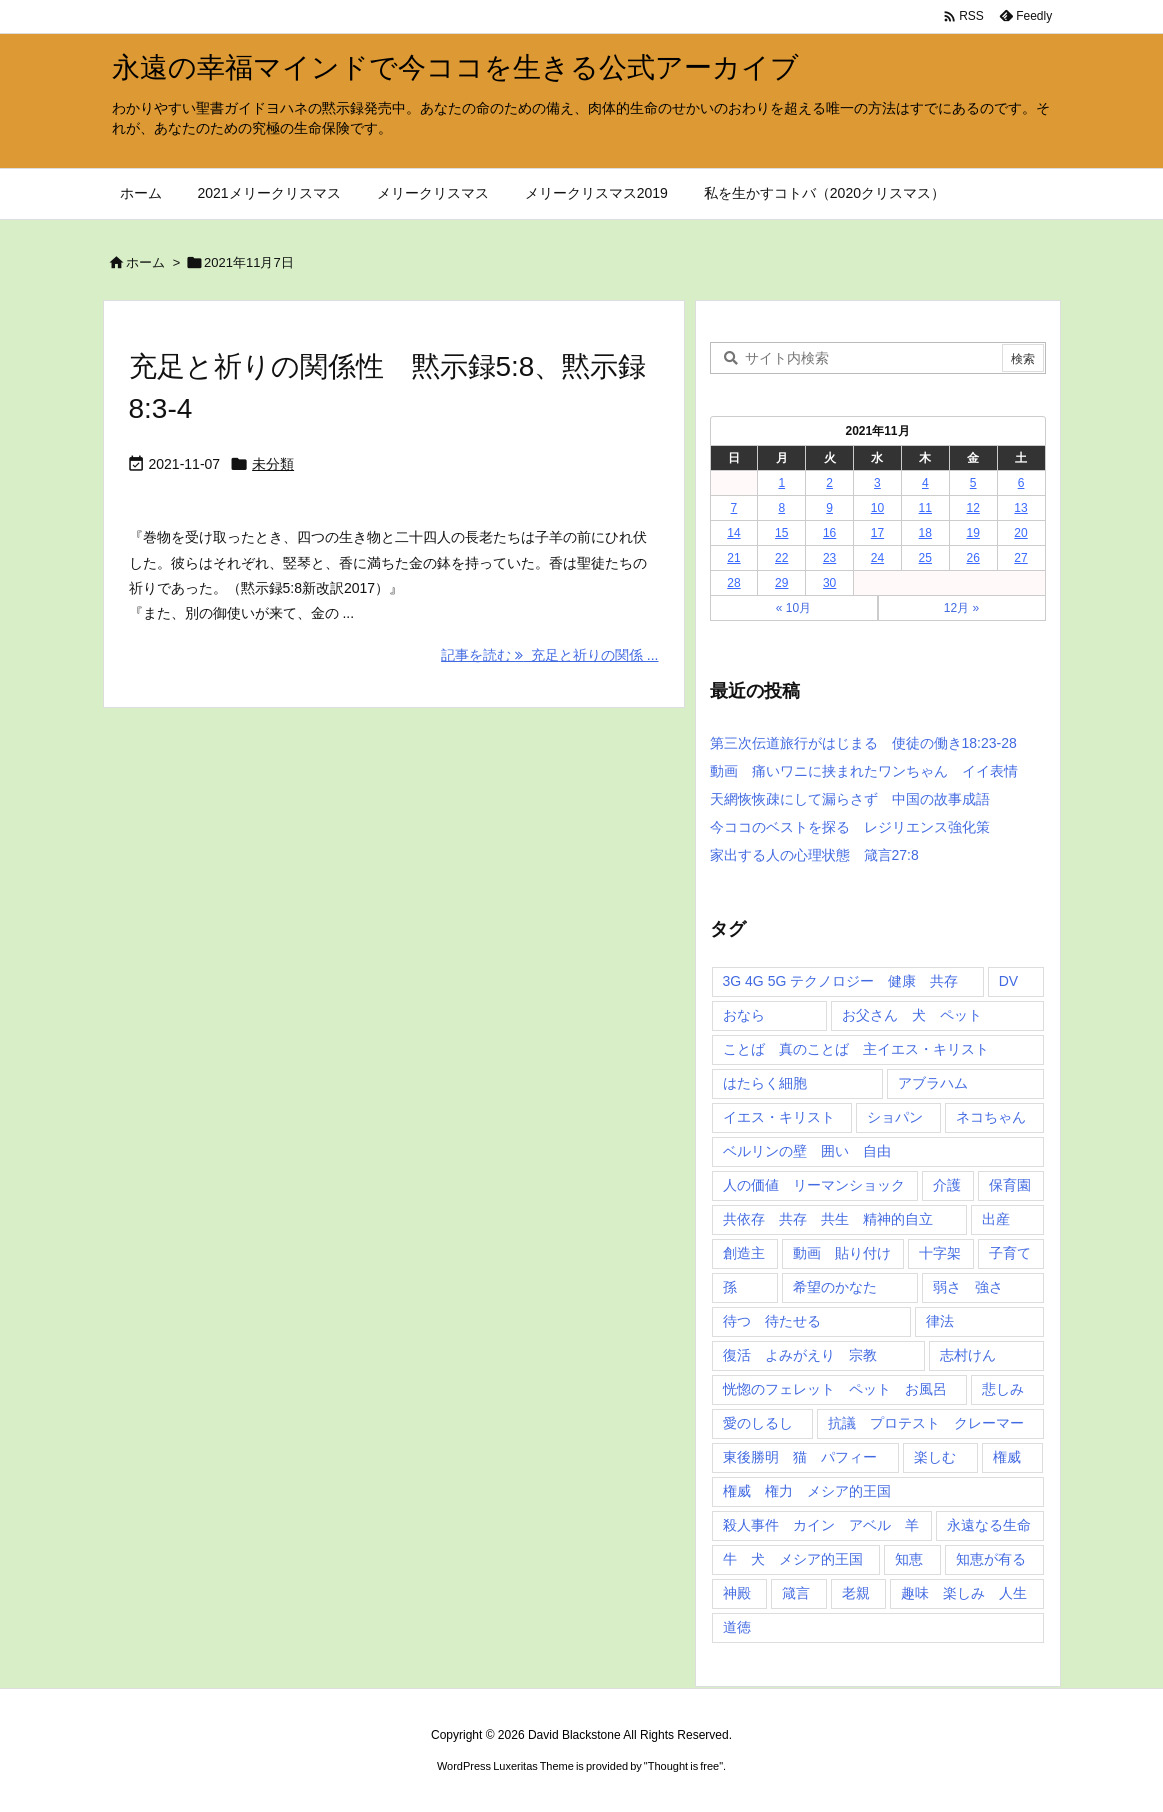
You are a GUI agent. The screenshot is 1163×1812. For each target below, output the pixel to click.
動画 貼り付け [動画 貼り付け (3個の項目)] (842, 1253)
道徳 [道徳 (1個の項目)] (737, 1627)
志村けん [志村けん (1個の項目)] (968, 1355)
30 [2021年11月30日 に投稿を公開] (829, 583)
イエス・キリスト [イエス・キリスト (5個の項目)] (779, 1117)
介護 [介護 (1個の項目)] (947, 1185)
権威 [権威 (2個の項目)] (1007, 1457)
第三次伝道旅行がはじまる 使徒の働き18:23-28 (863, 743)
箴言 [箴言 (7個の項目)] (796, 1593)
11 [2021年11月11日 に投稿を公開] (925, 508)
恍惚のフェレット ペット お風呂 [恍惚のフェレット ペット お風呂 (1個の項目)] (835, 1389)
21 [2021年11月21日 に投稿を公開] (733, 558)
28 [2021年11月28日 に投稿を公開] (733, 583)
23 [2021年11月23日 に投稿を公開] (829, 558)
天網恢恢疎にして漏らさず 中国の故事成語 (850, 799)
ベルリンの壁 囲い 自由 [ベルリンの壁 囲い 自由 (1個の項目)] (807, 1151)
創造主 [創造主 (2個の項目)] (744, 1253)
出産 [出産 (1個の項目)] (996, 1219)
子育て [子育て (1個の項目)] (1010, 1253)
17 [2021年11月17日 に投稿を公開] (877, 533)
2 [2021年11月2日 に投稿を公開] (829, 483)
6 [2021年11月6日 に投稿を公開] (1021, 483)
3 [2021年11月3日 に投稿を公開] (877, 483)
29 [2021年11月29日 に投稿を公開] (781, 583)
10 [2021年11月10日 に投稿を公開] (877, 508)
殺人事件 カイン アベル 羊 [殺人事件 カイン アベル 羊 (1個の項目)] (821, 1525)
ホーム (145, 262)
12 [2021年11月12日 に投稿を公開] (972, 508)
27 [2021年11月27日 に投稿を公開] (1020, 558)
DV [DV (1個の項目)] (1008, 981)
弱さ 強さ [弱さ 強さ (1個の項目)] (968, 1287)
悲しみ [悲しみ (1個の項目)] (1003, 1389)
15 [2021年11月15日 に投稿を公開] (781, 533)
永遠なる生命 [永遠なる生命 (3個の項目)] (989, 1525)
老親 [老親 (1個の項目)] (856, 1593)
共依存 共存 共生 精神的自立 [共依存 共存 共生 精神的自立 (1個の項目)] (828, 1219)
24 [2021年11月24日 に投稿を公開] (877, 558)
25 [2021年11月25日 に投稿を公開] (925, 558)
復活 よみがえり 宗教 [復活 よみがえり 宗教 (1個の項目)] (800, 1355)
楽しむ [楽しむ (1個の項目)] (935, 1457)
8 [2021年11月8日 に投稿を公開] (781, 508)
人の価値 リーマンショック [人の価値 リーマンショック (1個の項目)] (814, 1185)
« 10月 (793, 608)
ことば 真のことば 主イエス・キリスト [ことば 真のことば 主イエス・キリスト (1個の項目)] (856, 1049)
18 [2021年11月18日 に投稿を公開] (925, 533)
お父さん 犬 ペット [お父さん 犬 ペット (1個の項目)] (912, 1015)
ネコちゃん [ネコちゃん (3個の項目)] (991, 1117)
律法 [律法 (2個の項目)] (940, 1321)
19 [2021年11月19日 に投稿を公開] (972, 533)
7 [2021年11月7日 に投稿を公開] (734, 508)
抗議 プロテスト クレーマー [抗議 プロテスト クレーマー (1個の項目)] (926, 1423)
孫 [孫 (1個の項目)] (730, 1287)
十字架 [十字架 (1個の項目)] (940, 1253)
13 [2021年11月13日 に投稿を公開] (1020, 508)
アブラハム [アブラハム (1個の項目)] (933, 1083)
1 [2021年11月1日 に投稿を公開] (781, 483)
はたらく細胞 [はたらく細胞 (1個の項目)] (765, 1083)
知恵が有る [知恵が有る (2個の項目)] (991, 1559)
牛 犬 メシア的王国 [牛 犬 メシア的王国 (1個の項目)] (793, 1559)
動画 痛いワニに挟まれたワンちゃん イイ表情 (864, 771)
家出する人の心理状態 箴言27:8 (814, 855)
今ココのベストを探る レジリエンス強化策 (850, 827)
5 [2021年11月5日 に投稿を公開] (973, 483)
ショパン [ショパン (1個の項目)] (895, 1117)
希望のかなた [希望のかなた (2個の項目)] (835, 1287)
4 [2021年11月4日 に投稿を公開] (925, 483)
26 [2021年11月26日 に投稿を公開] (972, 558)
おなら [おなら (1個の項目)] (744, 1015)
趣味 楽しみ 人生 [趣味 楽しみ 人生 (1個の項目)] (964, 1593)
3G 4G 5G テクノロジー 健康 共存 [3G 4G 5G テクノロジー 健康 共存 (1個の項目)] (841, 981)
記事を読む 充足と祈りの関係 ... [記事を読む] (549, 655)
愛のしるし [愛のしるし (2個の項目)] (758, 1423)
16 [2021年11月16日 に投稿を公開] (829, 533)
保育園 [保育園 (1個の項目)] (1010, 1185)
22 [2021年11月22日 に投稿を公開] (781, 558)
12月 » (961, 608)
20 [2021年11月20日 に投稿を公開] (1020, 533)
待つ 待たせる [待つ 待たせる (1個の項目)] (772, 1321)
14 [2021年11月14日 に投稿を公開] (733, 533)
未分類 (273, 464)
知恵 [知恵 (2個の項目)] (909, 1559)
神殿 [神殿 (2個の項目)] (737, 1593)
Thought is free (683, 1766)
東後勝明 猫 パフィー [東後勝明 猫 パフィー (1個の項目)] (800, 1457)
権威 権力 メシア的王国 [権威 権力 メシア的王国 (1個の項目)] (807, 1491)
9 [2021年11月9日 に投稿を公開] (829, 508)
